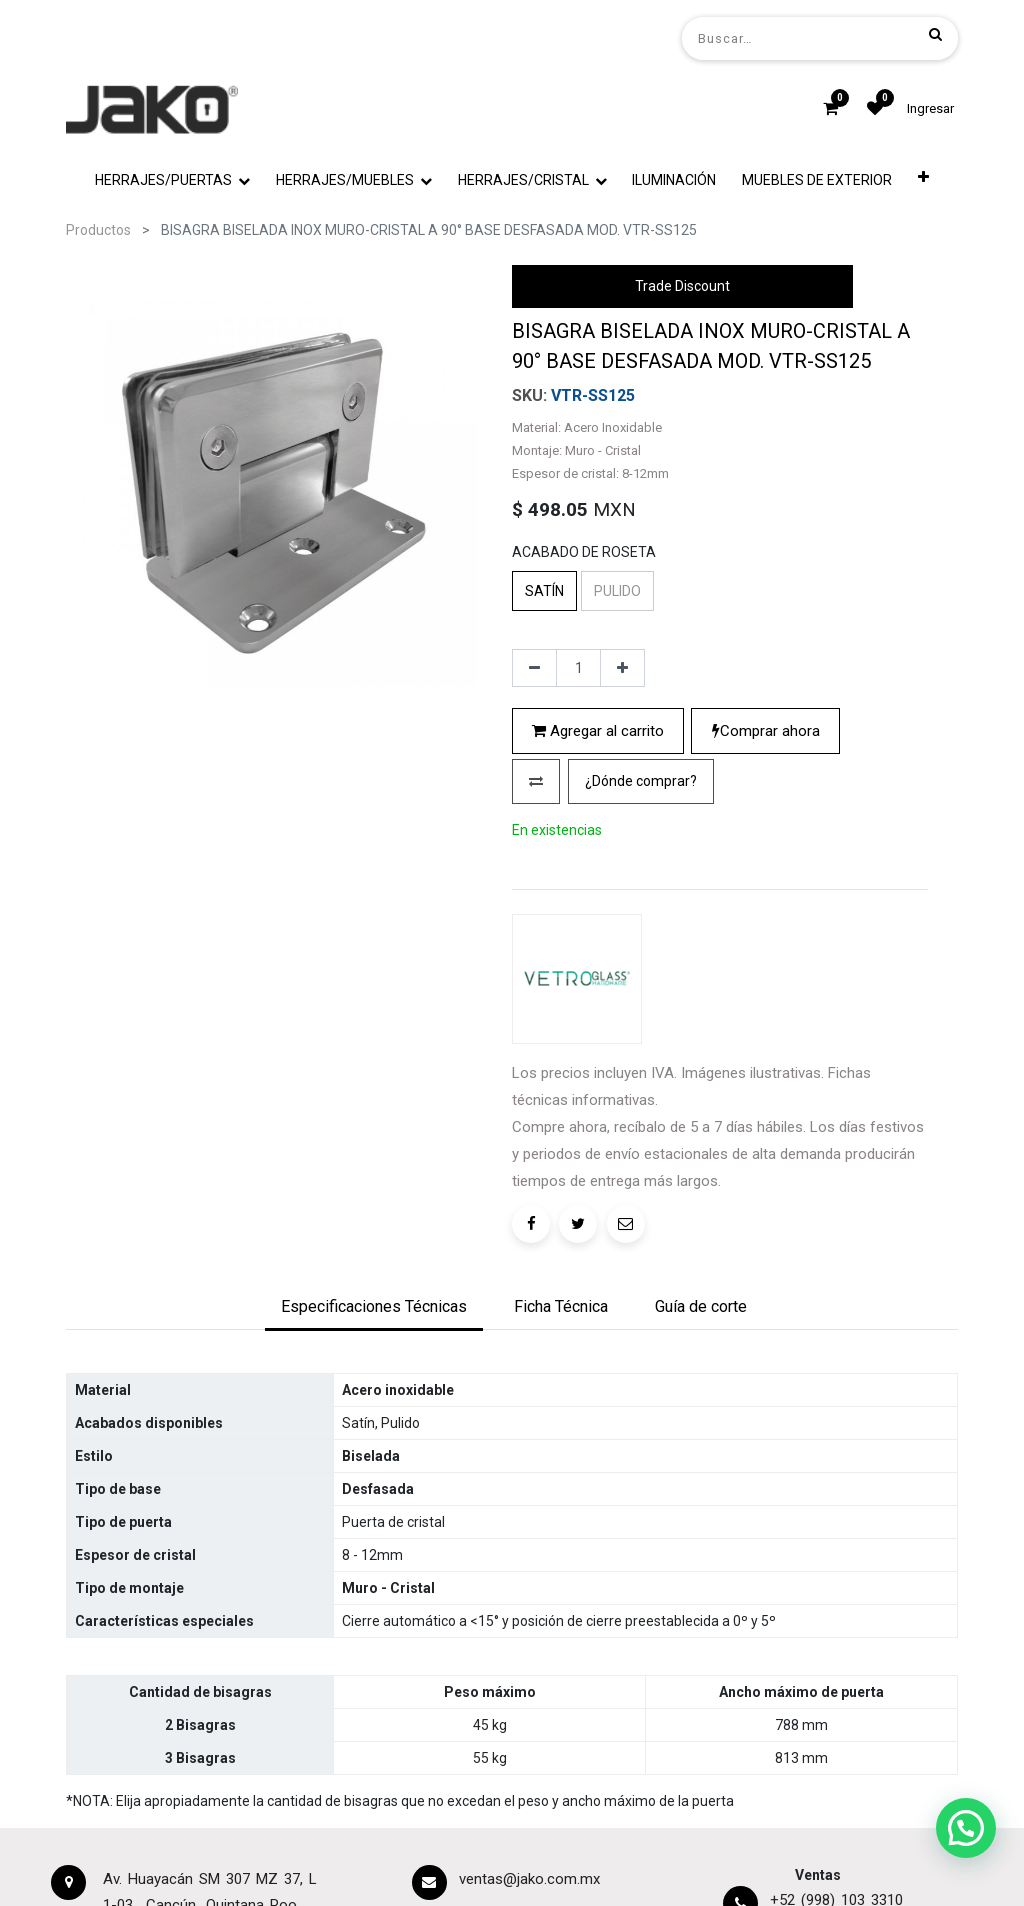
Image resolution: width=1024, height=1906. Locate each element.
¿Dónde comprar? (641, 781)
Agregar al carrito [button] (598, 731)
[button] (923, 180)
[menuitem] (675, 180)
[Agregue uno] (622, 668)
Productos (98, 230)
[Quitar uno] (534, 668)
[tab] (374, 1308)
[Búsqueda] (935, 34)
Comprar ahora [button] (766, 731)
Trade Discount (682, 286)
